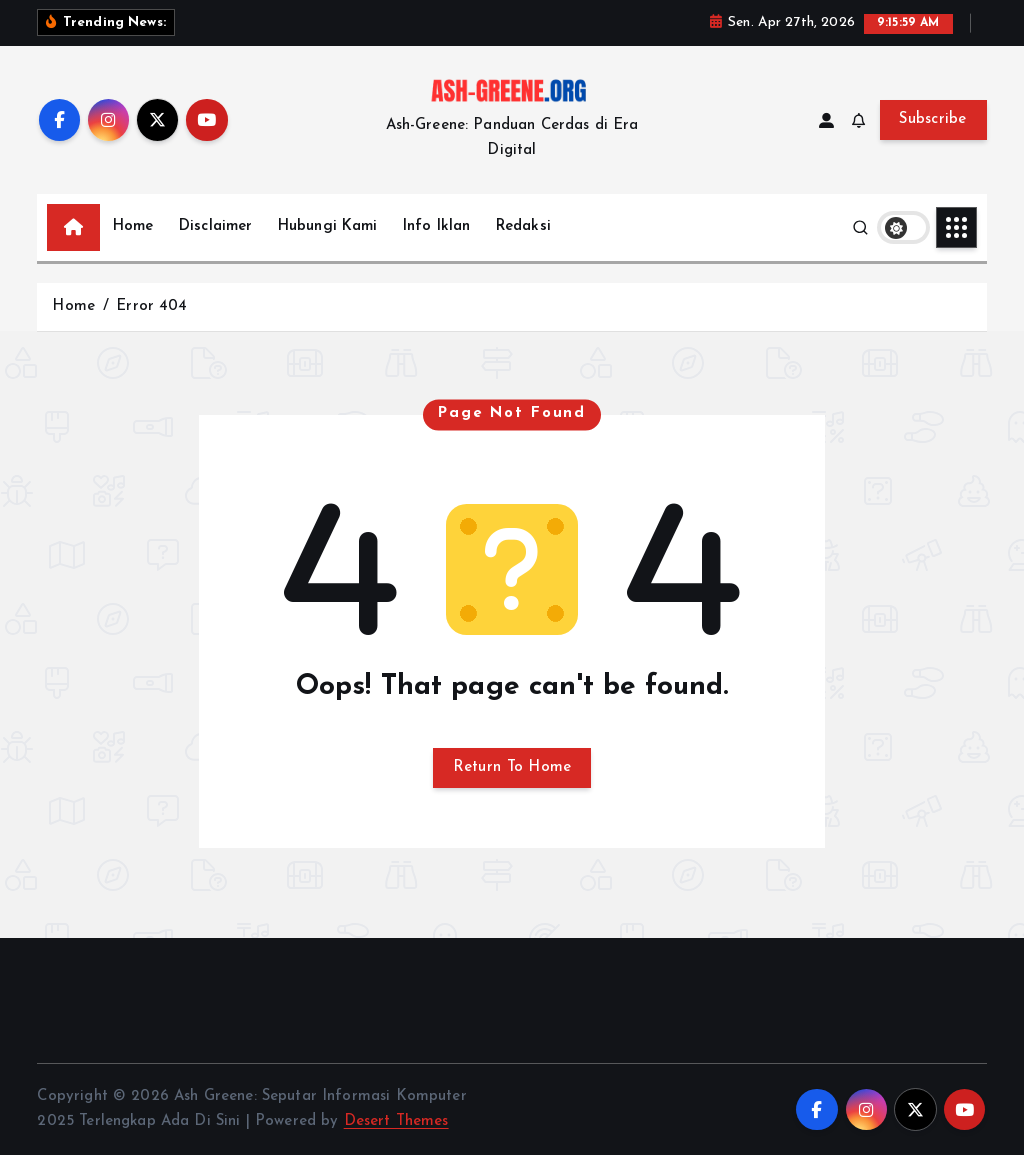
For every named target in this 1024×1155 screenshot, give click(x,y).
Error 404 (151, 306)
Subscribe (933, 119)
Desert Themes (396, 1121)
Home (133, 226)
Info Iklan (437, 226)
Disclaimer (216, 226)
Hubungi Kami (328, 226)
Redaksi (523, 226)
